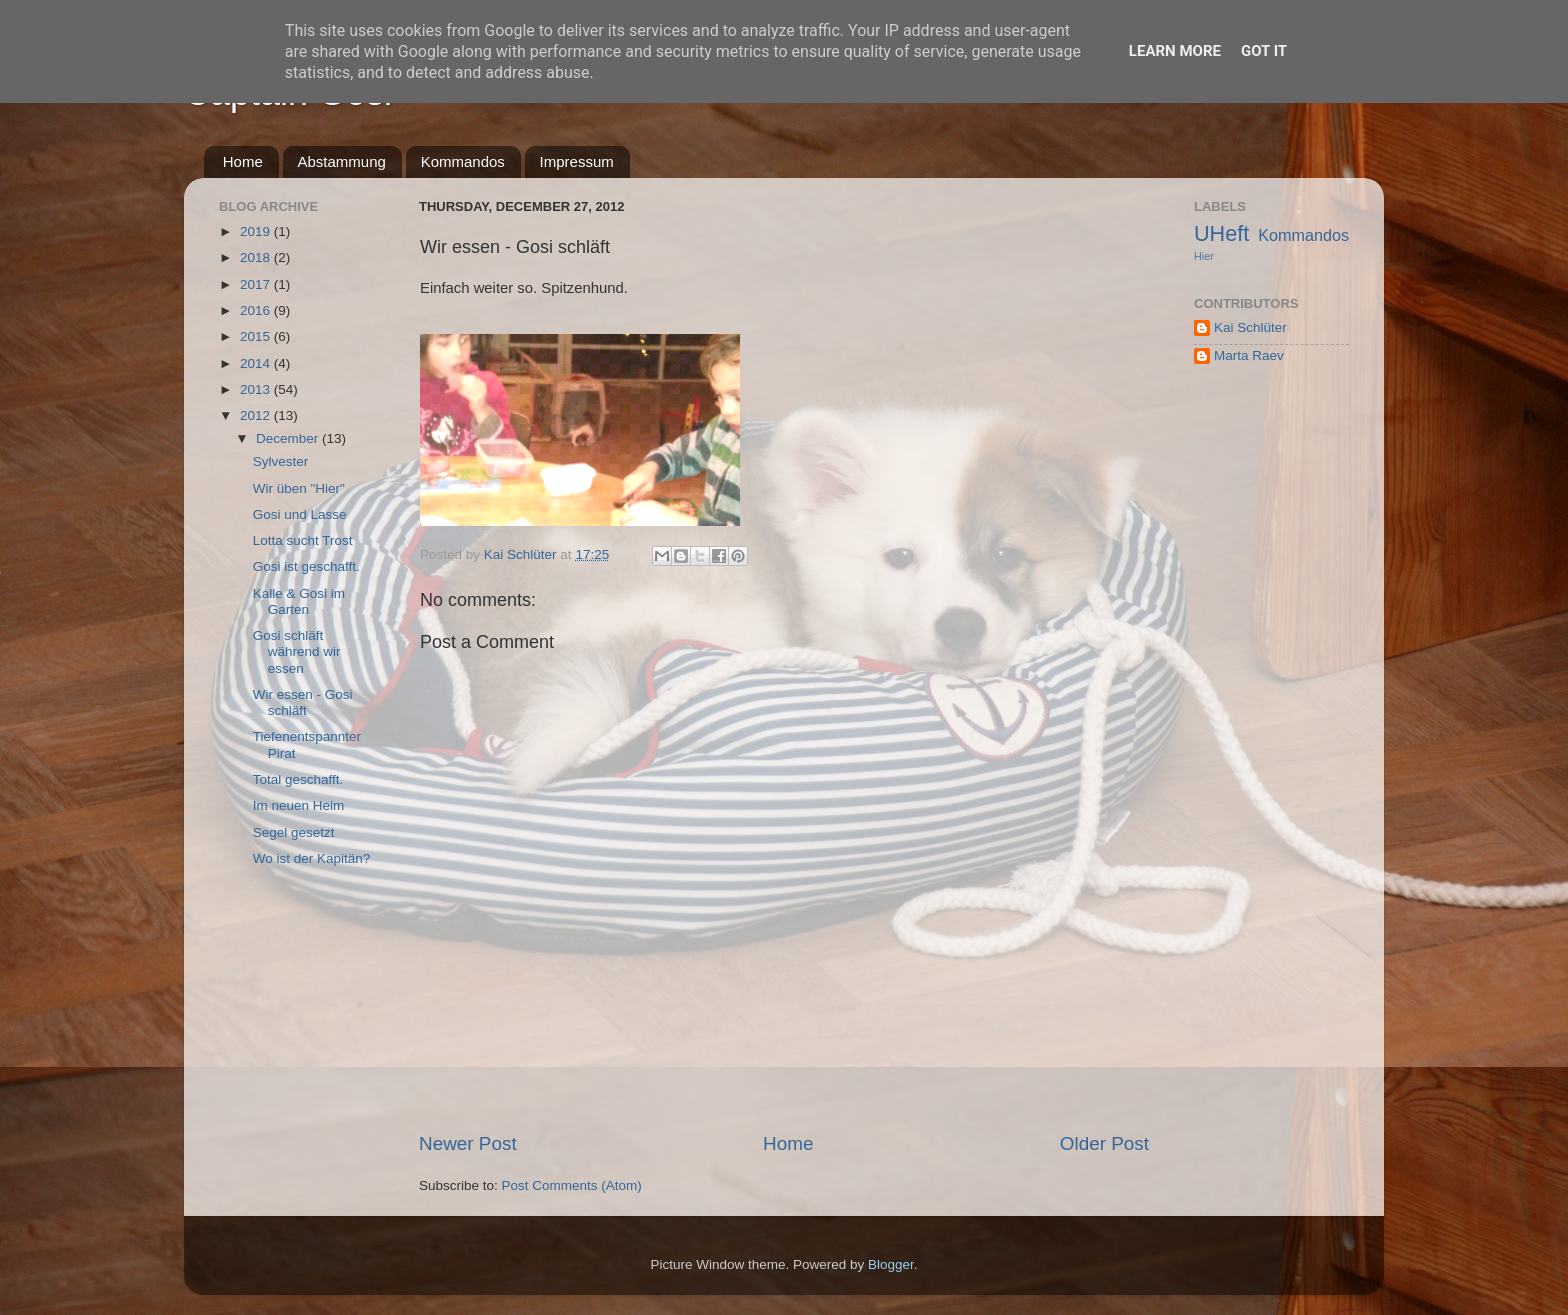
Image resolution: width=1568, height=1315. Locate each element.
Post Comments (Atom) (572, 1185)
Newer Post (468, 1143)
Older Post (1104, 1143)
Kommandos (463, 161)
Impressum (577, 161)
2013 (257, 389)
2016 (257, 310)
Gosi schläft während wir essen (297, 651)
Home (243, 161)
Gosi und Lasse (300, 514)
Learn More (1175, 51)
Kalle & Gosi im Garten (299, 601)
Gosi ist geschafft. (306, 566)
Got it (1264, 51)
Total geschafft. (298, 779)
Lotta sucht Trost (303, 540)
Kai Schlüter (1250, 327)
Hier (1204, 256)
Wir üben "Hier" (299, 488)
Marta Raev (1249, 355)
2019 (257, 231)
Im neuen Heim (299, 805)
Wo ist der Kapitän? (312, 858)
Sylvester (281, 461)
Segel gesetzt (294, 832)
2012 (257, 415)
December (289, 438)
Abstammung (342, 161)
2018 (257, 257)
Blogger (891, 1264)
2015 (257, 336)
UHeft (1221, 233)
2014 (257, 363)
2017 (257, 284)
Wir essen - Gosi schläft (303, 702)
